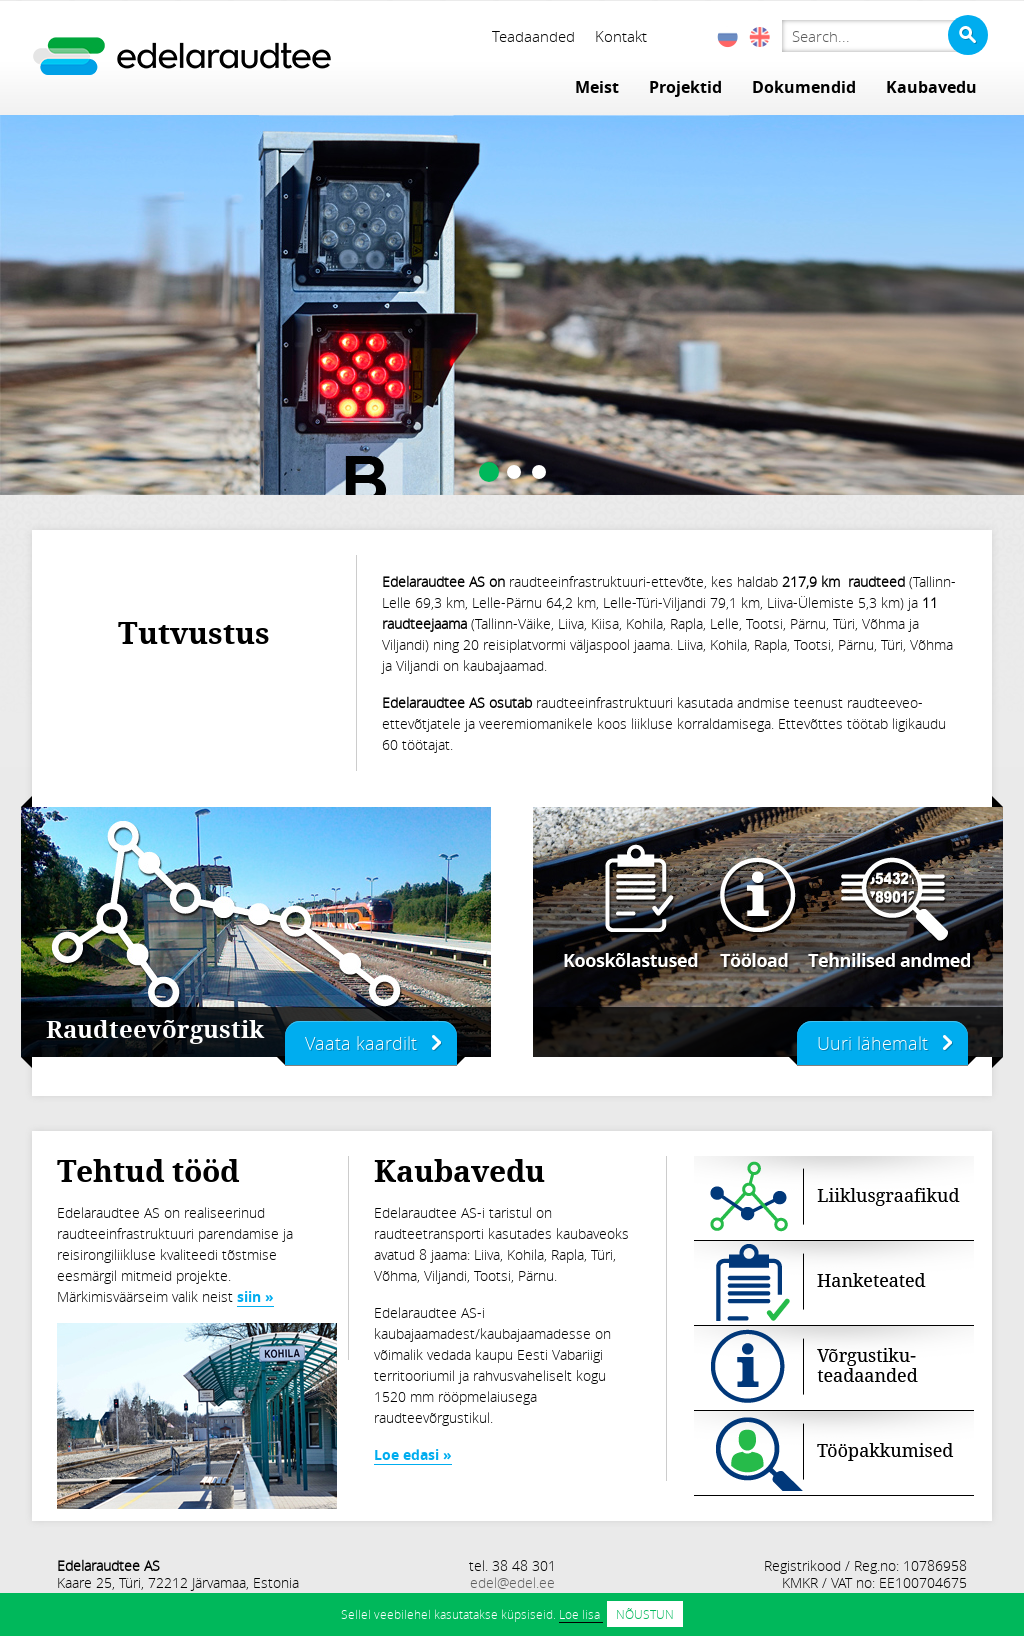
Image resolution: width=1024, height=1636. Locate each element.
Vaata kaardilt (361, 1043)
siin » (255, 1296)
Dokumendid (804, 87)
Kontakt (621, 36)
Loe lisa (581, 1614)
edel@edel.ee (512, 1582)
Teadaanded (533, 36)
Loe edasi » (413, 1454)
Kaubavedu (931, 87)
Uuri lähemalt (872, 1043)
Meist (597, 87)
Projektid (685, 87)
